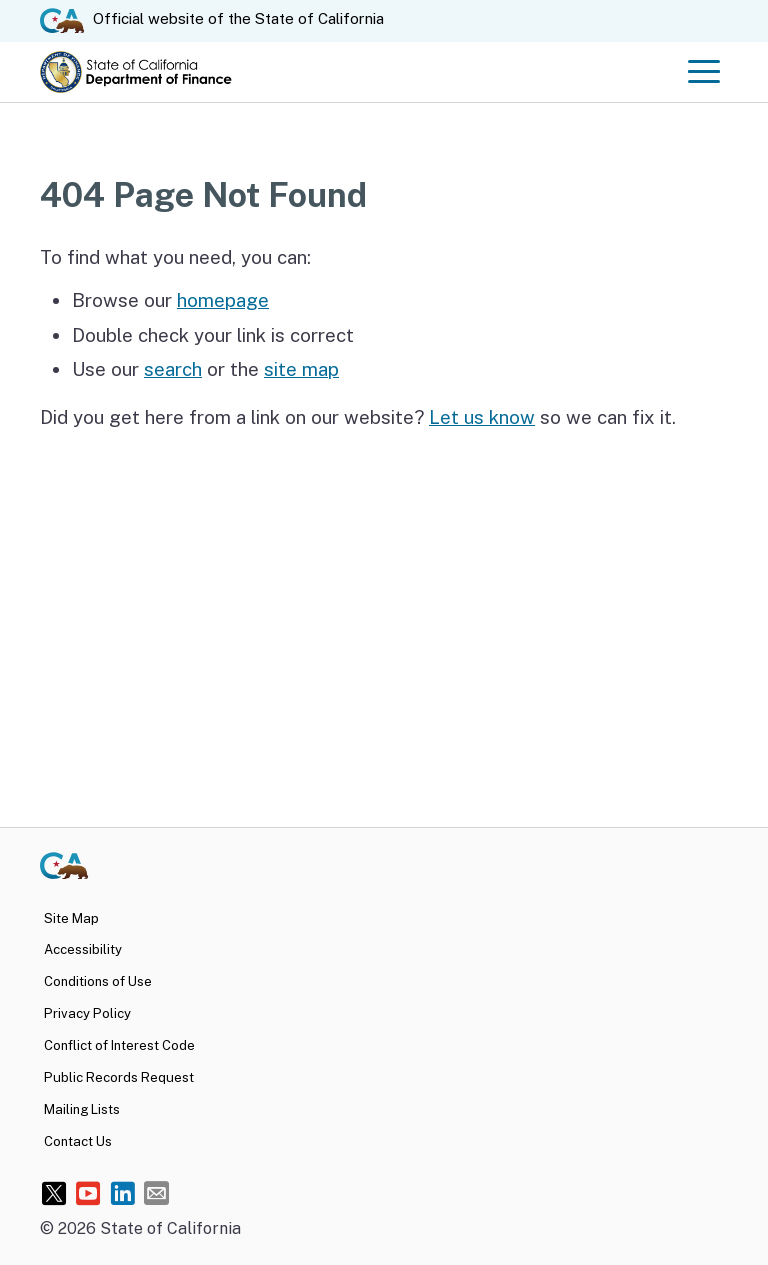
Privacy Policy (87, 1013)
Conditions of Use (98, 981)
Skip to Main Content (384, 0)
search (173, 369)
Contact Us (78, 1141)
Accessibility (83, 949)
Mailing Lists (82, 1109)
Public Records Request (119, 1077)
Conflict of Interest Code (119, 1045)
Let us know (482, 417)
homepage (223, 300)
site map (301, 369)
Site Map (71, 918)
